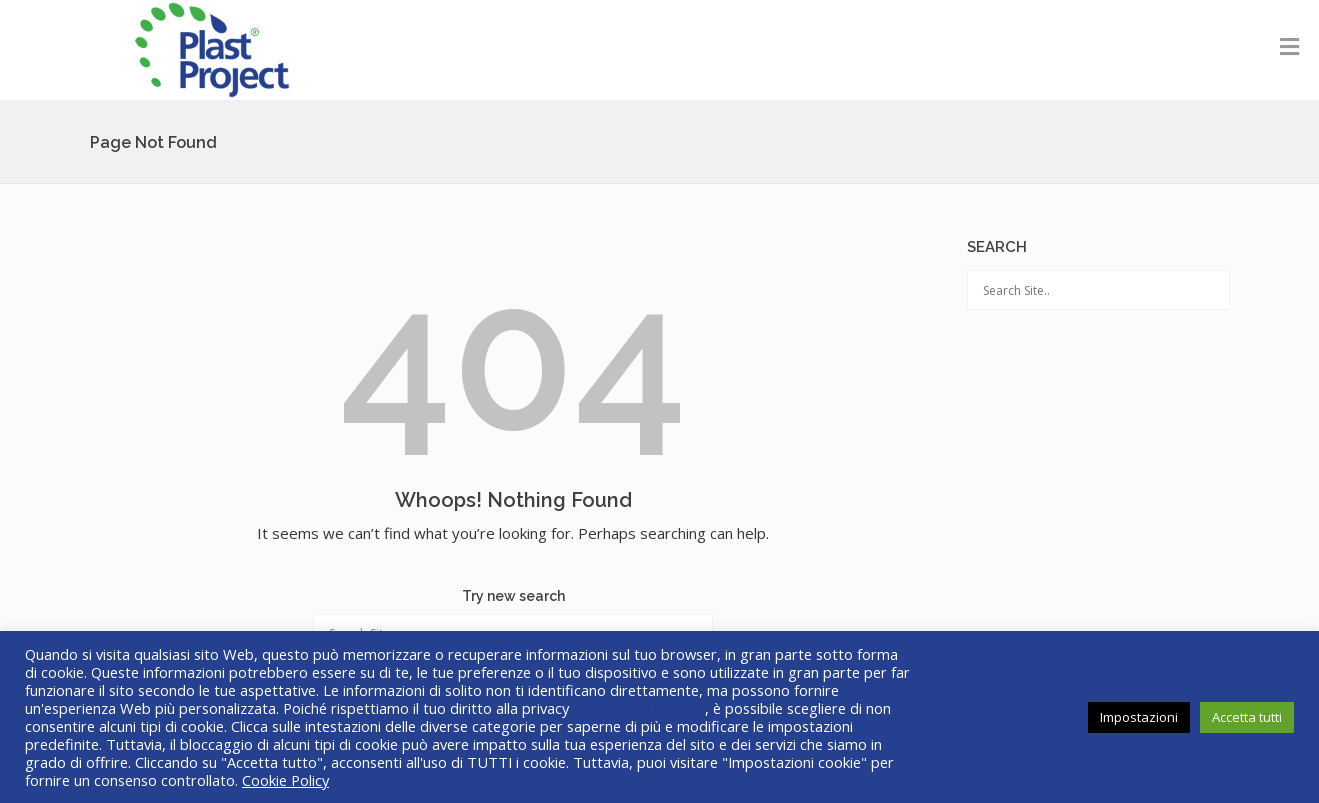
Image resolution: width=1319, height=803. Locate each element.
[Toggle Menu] (1289, 46)
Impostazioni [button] (1139, 717)
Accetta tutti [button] (1247, 717)
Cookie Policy (285, 780)
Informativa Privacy (639, 708)
